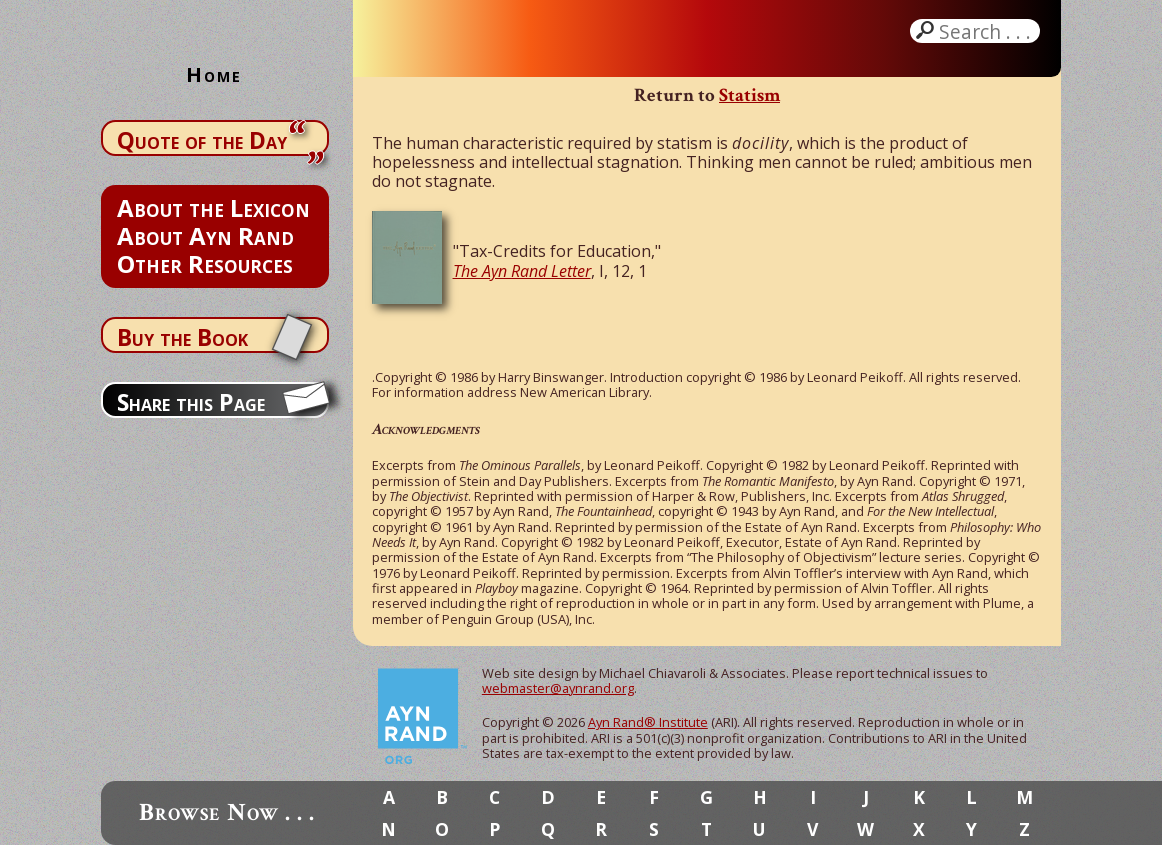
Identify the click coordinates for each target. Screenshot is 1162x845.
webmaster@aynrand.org (558, 688)
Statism (749, 95)
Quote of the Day (202, 140)
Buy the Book (182, 337)
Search (987, 31)
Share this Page (191, 402)
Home (214, 74)
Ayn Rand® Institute (648, 722)
